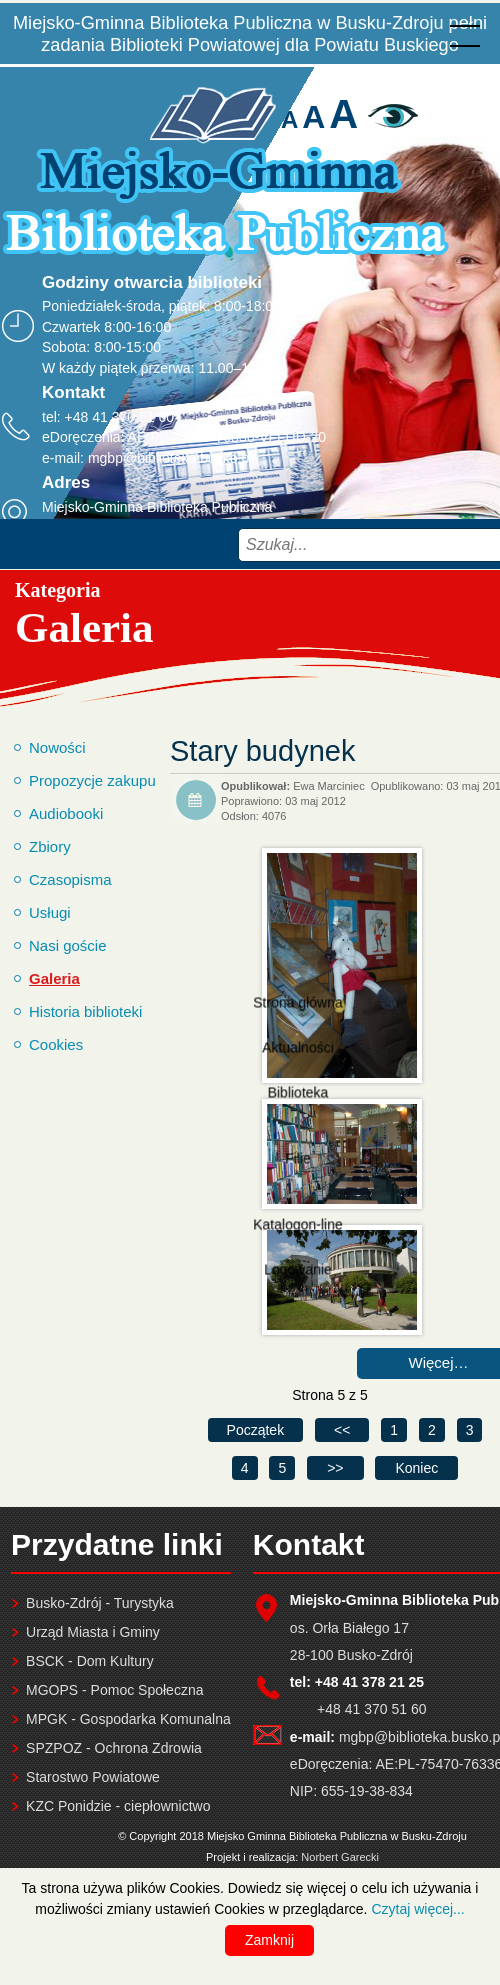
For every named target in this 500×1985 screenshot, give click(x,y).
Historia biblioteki (85, 1011)
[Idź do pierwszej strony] (256, 1430)
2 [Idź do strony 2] (432, 1430)
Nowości (57, 747)
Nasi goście (68, 945)
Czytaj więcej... (417, 1909)
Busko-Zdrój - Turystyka (100, 1603)
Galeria (54, 978)
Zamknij (269, 1940)
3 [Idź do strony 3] (470, 1430)
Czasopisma (70, 879)
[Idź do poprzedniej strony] (342, 1430)
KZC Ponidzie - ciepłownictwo (118, 1806)
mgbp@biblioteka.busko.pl (170, 458)
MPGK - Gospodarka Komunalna (128, 1719)
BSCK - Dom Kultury (90, 1661)
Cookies (56, 1044)
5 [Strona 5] (282, 1468)
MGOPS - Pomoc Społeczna (114, 1690)
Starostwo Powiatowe (93, 1777)
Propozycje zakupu (92, 780)
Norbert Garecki (340, 1857)
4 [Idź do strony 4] (245, 1468)
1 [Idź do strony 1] (394, 1430)
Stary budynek (262, 751)
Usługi (50, 912)
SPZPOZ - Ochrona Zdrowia (114, 1748)
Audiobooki (66, 813)
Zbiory (50, 846)
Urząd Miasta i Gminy (93, 1632)
